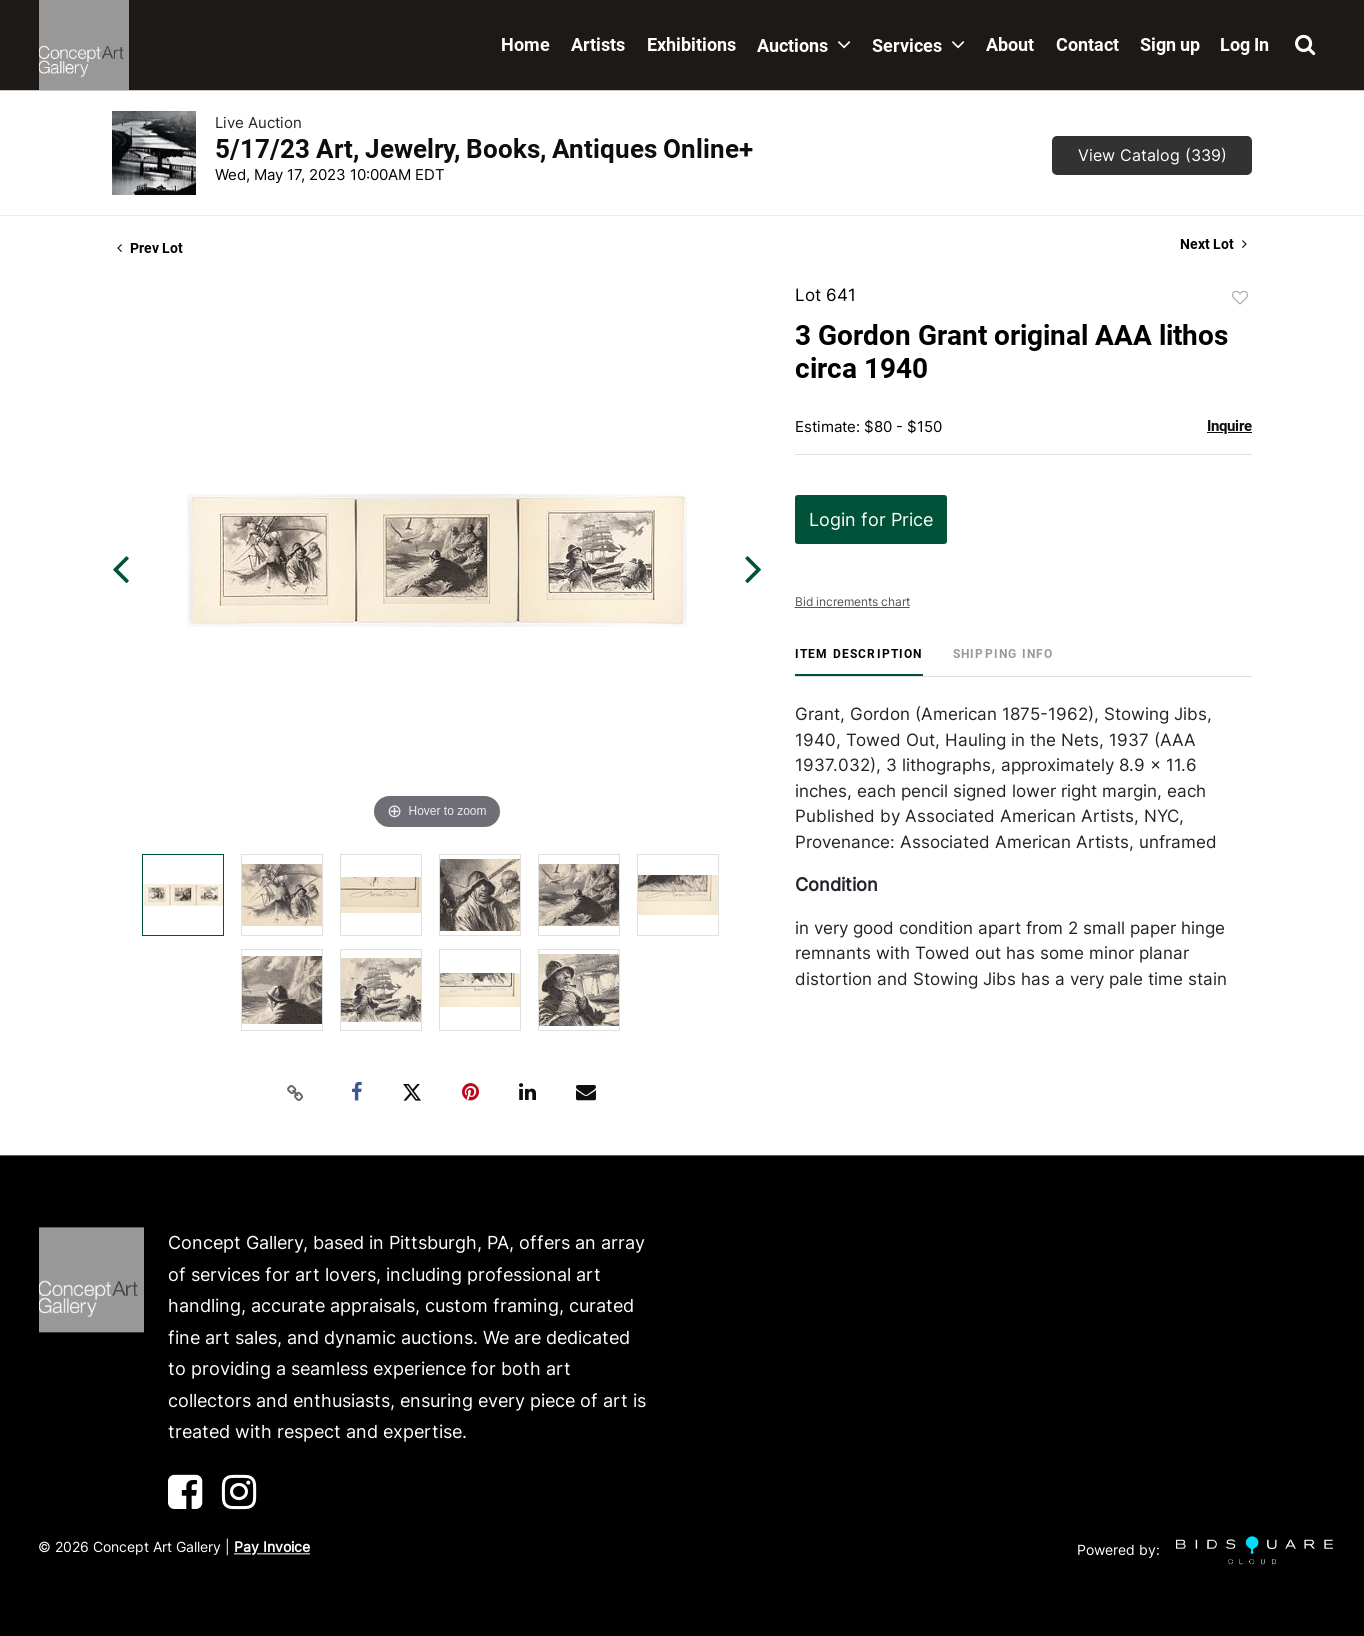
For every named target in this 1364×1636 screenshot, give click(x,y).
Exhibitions (691, 44)
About (1010, 44)
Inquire (1229, 426)
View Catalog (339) (1152, 155)
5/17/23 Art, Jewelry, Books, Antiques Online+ (484, 149)
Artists (598, 44)
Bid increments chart (852, 601)
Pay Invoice (272, 1546)
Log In (1244, 44)
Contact (1087, 44)
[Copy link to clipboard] (296, 1093)
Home (525, 44)
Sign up (1170, 44)
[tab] (859, 661)
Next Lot (1213, 244)
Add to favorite (1240, 298)
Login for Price (871, 519)
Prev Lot (150, 248)
